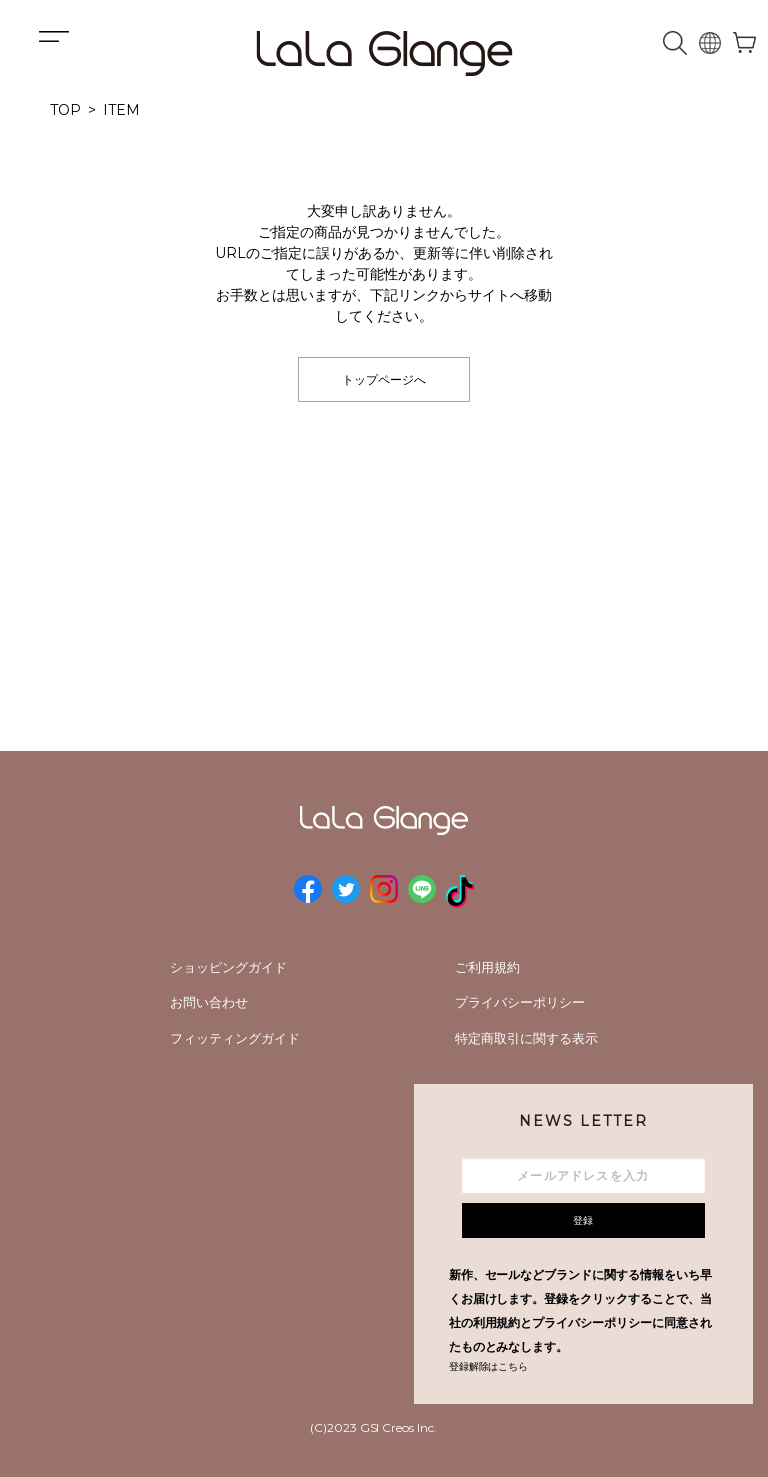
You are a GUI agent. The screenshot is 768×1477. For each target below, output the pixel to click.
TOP (65, 110)
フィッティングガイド (235, 1038)
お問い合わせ (209, 1002)
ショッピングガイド (228, 967)
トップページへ (384, 378)
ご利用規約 (487, 967)
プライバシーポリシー (520, 1002)
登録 (583, 1220)
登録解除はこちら (489, 1366)
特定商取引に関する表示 (526, 1038)
